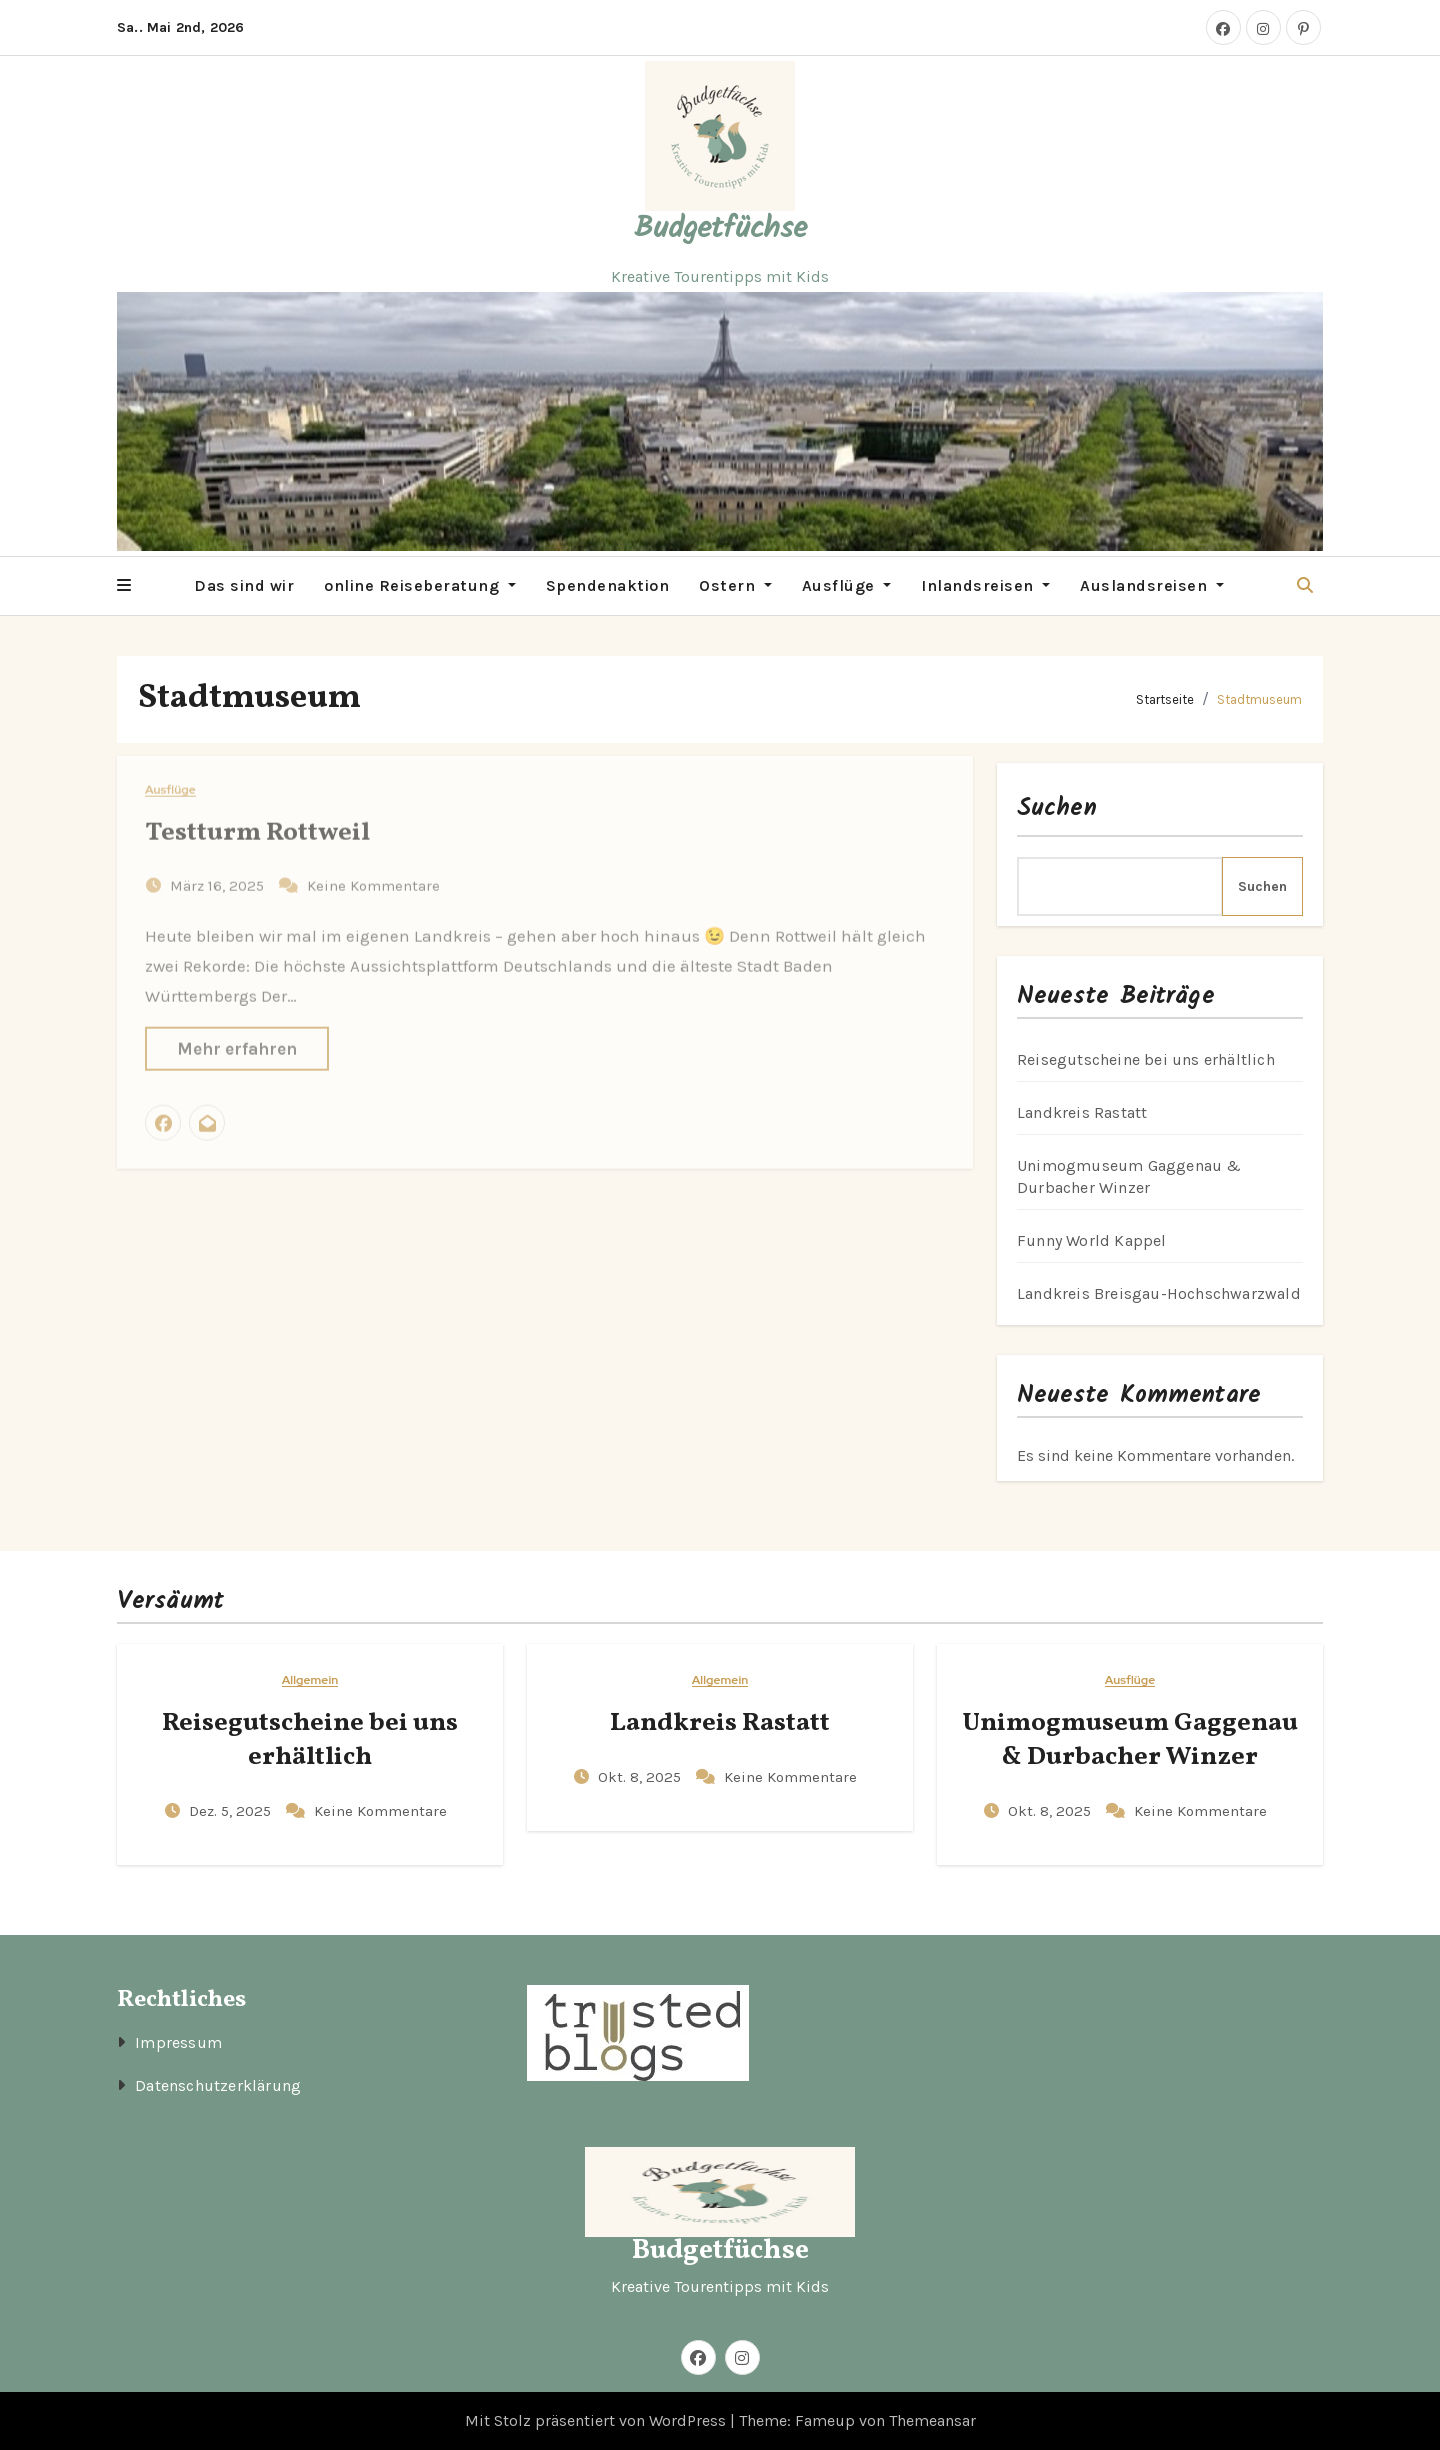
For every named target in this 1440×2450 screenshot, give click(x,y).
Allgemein (310, 1680)
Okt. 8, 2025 (641, 1777)
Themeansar (932, 2420)
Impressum (178, 2042)
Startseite (1165, 699)
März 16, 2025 (219, 877)
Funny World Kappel (1092, 1240)
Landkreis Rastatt (1082, 1112)
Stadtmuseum (1259, 699)
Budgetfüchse (720, 229)
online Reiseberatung (420, 585)
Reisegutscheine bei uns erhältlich (1146, 1059)
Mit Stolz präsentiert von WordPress (597, 2420)
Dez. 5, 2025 (232, 1811)
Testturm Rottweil (257, 823)
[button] (124, 586)
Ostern (735, 585)
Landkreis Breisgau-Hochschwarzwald (1159, 1293)
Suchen (1057, 808)
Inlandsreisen (985, 585)
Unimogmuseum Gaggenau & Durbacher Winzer (1130, 1740)
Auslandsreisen (1152, 585)
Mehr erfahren (237, 1040)
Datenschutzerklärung (218, 2085)
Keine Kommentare (373, 877)
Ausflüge (847, 585)
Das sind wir (244, 585)
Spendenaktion (608, 585)
